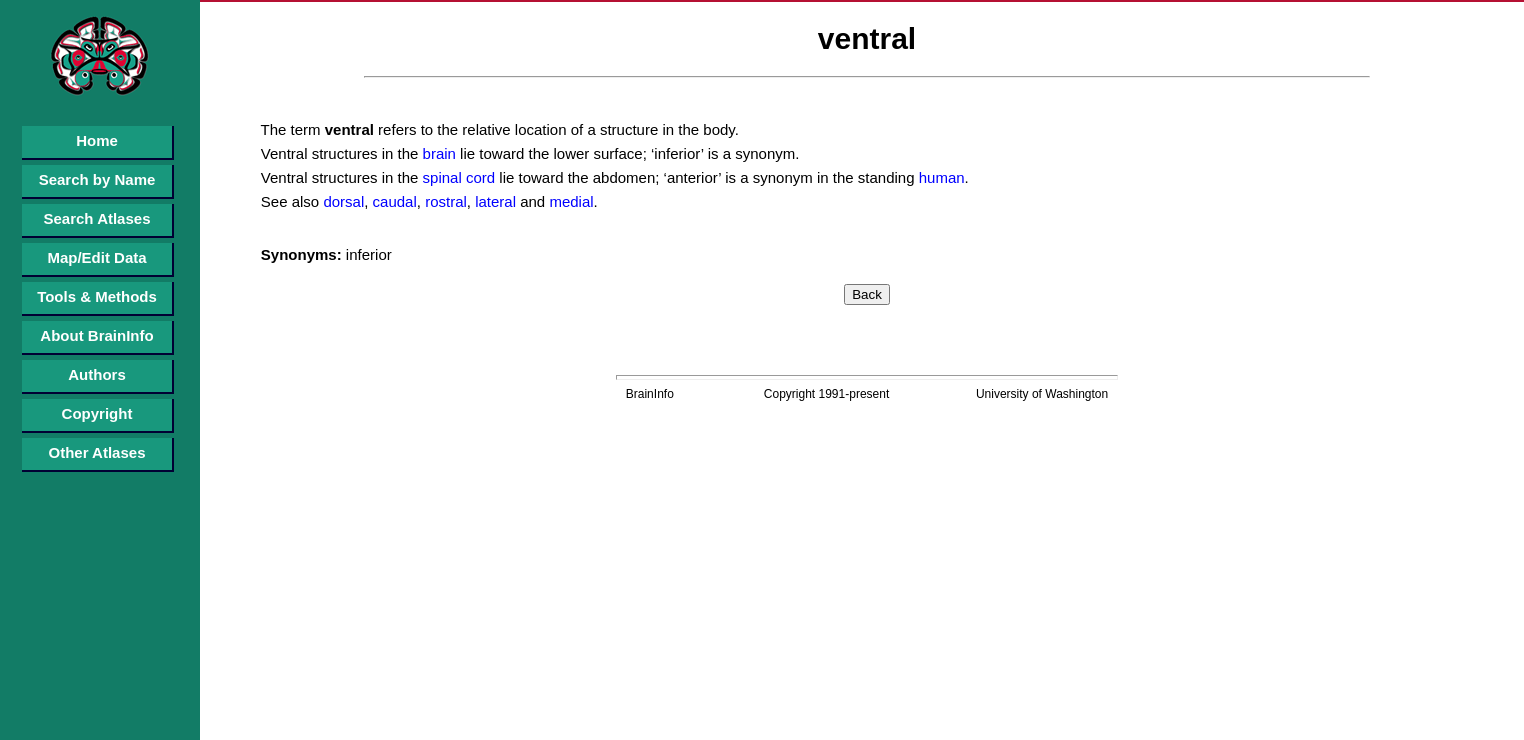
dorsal (341, 201)
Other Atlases (97, 452)
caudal (392, 201)
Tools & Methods (97, 296)
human (940, 177)
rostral (444, 201)
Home (97, 140)
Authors (97, 374)
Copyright (97, 413)
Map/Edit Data (96, 257)
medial (569, 201)
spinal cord (456, 177)
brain (437, 153)
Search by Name (97, 179)
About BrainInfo (96, 335)
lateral (493, 201)
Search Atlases (96, 218)
